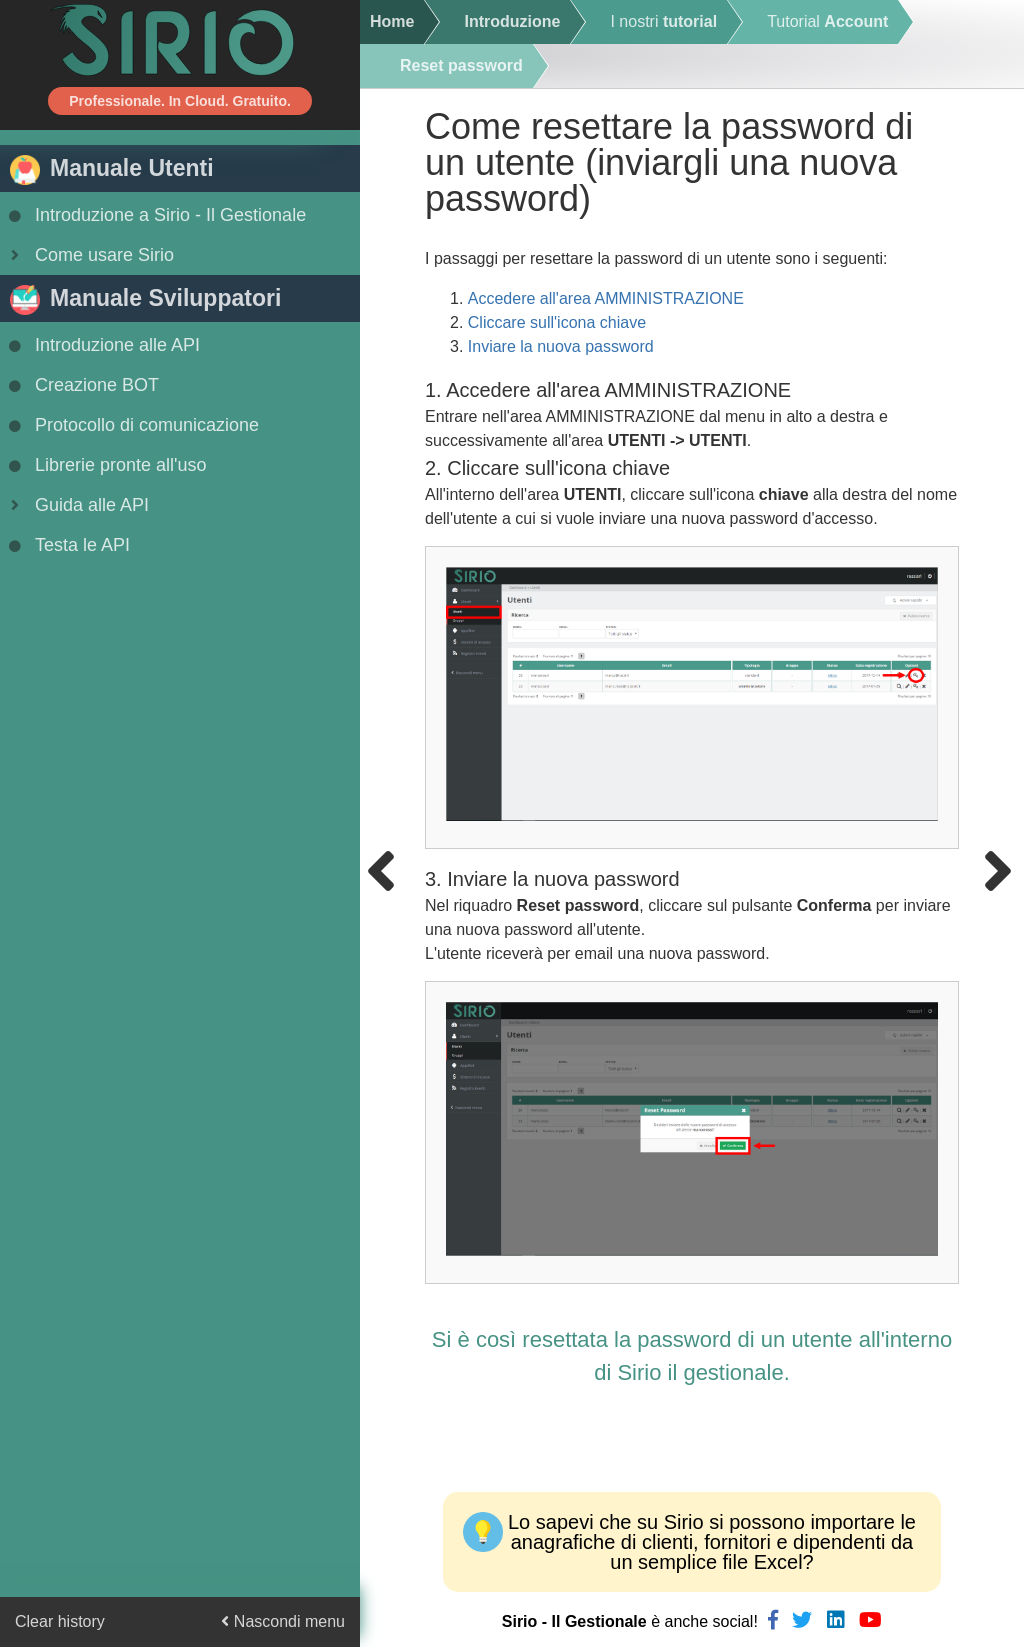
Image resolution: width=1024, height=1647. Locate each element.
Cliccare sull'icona (557, 322)
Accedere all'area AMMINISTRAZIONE (606, 298)
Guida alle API (77, 505)
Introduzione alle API (102, 345)
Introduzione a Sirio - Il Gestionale (155, 215)
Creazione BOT (82, 385)
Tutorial (827, 21)
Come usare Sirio (89, 255)
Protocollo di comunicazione (132, 425)
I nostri (663, 21)
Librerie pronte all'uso (106, 465)
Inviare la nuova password (561, 346)
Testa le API (67, 545)
